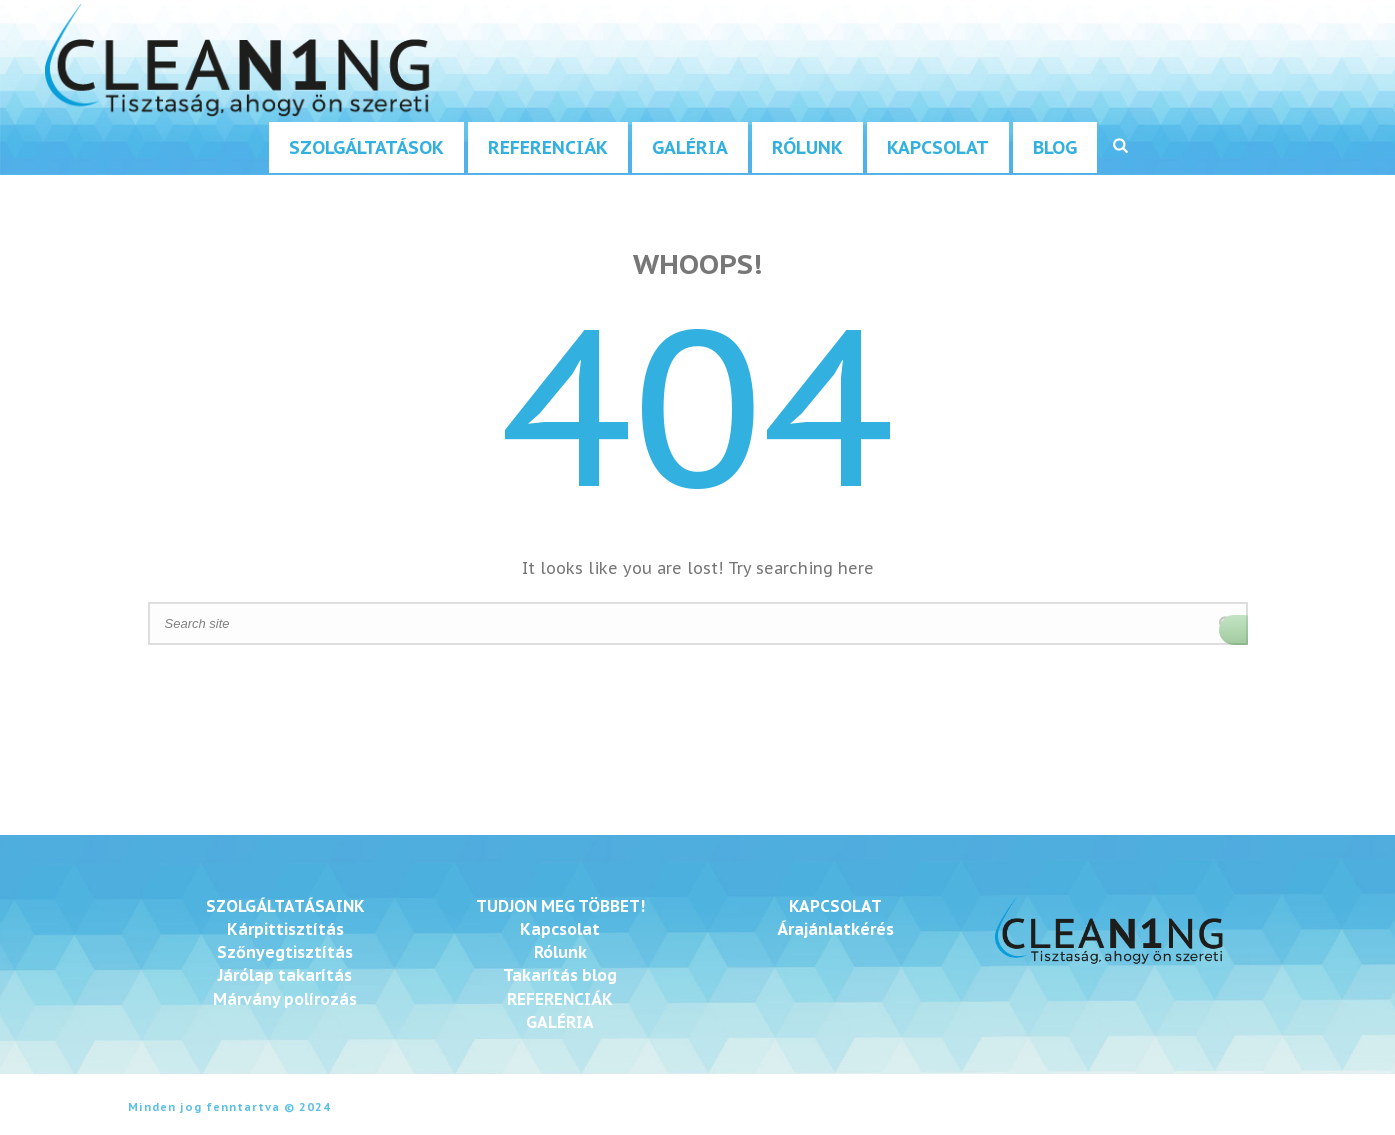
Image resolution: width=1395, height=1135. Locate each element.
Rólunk (807, 147)
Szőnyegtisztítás (285, 952)
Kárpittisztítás (285, 929)
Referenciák (548, 147)
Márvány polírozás (285, 999)
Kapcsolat (938, 147)
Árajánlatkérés (835, 929)
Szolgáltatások (366, 147)
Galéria (690, 147)
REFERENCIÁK (560, 999)
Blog (1055, 147)
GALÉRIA (560, 1022)
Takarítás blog (560, 975)
